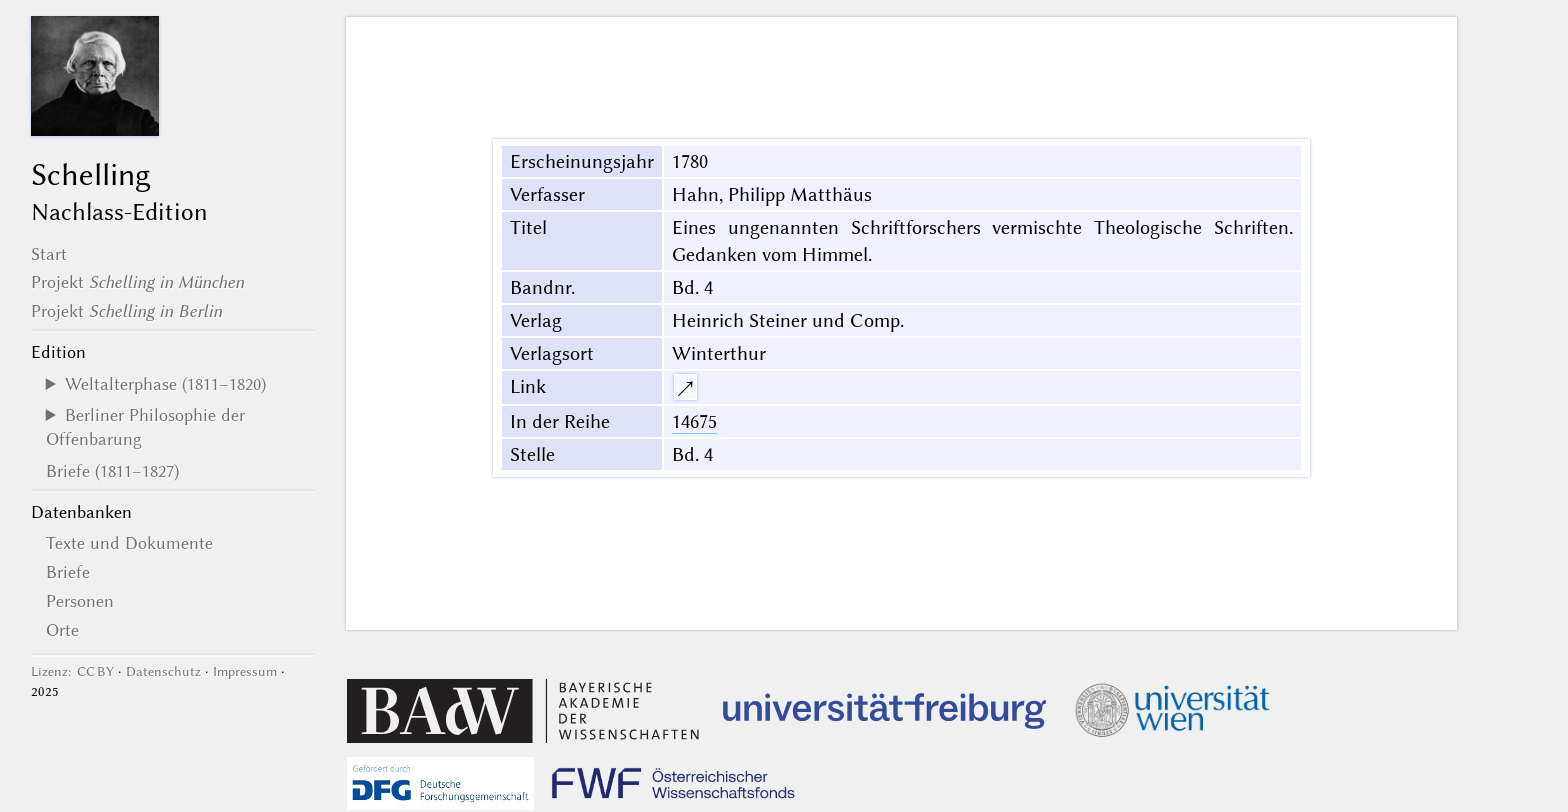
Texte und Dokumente (129, 543)
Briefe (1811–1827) (112, 471)
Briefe (68, 572)
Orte (62, 630)
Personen (80, 601)
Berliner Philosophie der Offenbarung (145, 427)
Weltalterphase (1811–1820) (165, 384)
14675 (694, 421)
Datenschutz (163, 671)
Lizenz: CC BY (72, 671)
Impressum (245, 671)
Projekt (137, 282)
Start (49, 254)
